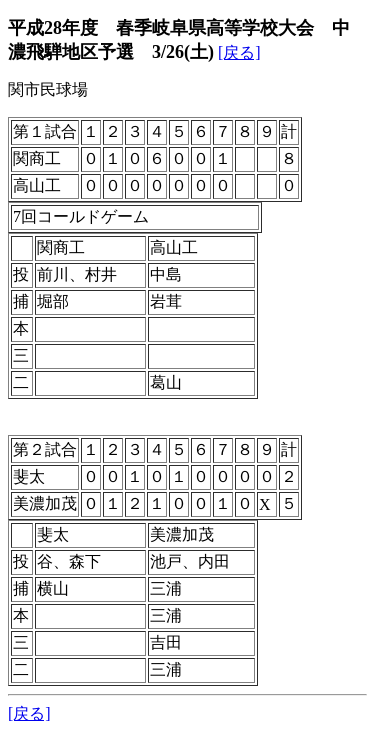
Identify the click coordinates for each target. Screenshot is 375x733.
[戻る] (239, 52)
